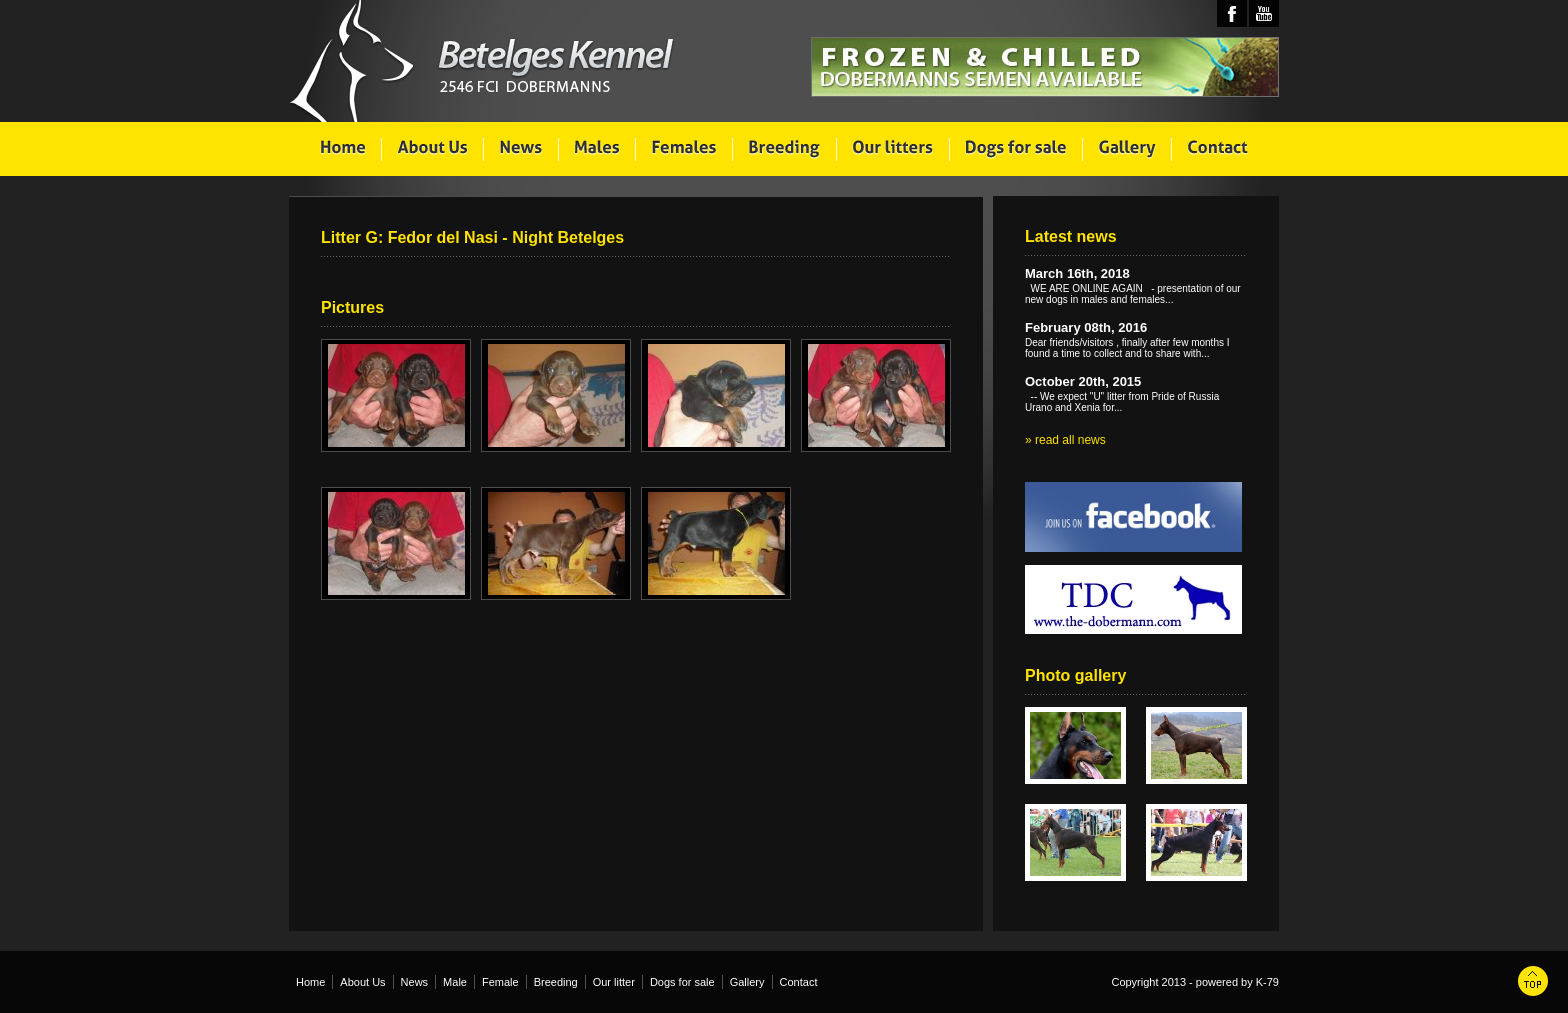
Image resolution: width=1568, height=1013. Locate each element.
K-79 (1267, 982)
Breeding (556, 982)
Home (310, 982)
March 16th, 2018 (1077, 273)
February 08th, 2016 (1086, 327)
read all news (1070, 440)
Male (455, 982)
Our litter (614, 982)
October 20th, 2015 (1083, 381)
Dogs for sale (682, 982)
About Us (362, 982)
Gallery (747, 982)
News (415, 982)
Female (500, 982)
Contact (799, 982)
